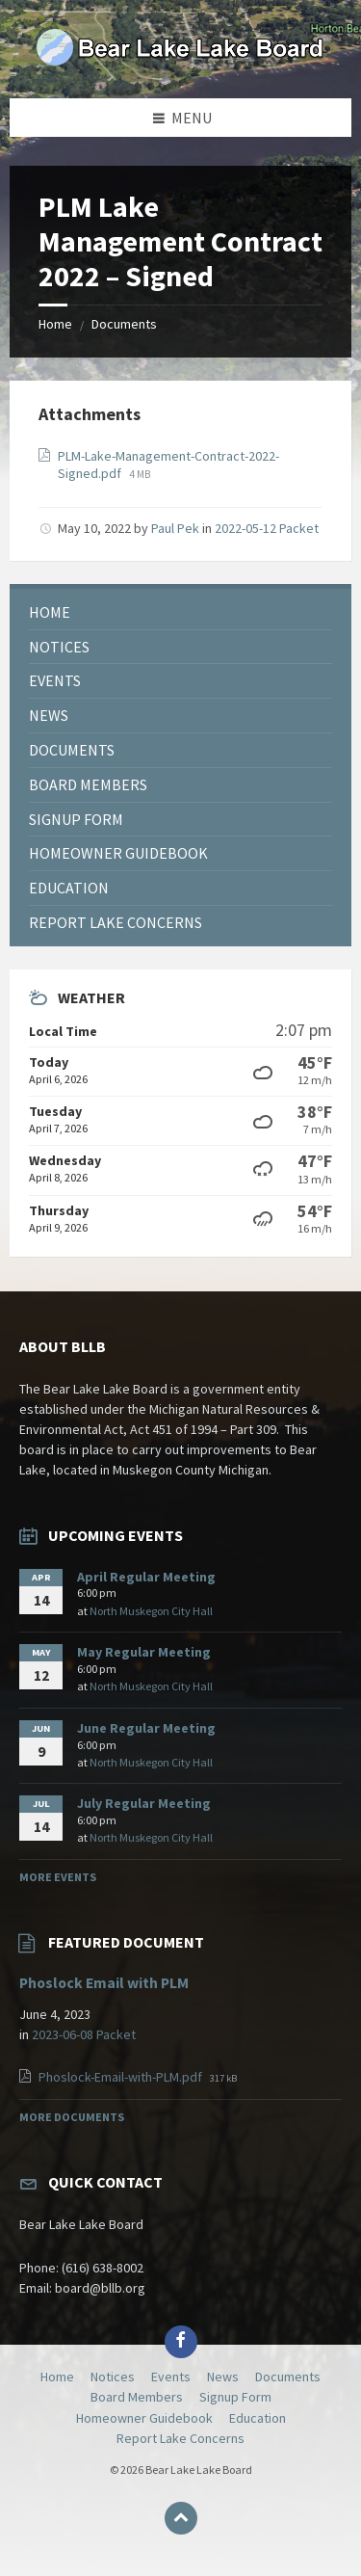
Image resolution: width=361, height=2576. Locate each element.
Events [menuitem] (171, 2376)
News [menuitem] (223, 2376)
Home (55, 323)
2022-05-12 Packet (267, 528)
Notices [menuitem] (112, 2376)
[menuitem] (180, 612)
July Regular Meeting (144, 1803)
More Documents (71, 2117)
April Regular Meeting (146, 1576)
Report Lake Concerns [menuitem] (180, 2438)
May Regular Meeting (144, 1651)
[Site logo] (181, 60)
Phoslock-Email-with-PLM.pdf (122, 2076)
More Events (57, 1877)
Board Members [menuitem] (136, 2396)
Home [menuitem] (57, 2376)
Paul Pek (175, 528)
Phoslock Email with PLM (104, 1983)
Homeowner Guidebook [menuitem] (144, 2418)
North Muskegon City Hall (151, 1611)
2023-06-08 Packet (84, 2034)
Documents (124, 323)
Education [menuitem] (257, 2418)
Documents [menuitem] (288, 2376)
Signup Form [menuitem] (235, 2396)
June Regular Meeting (146, 1728)
